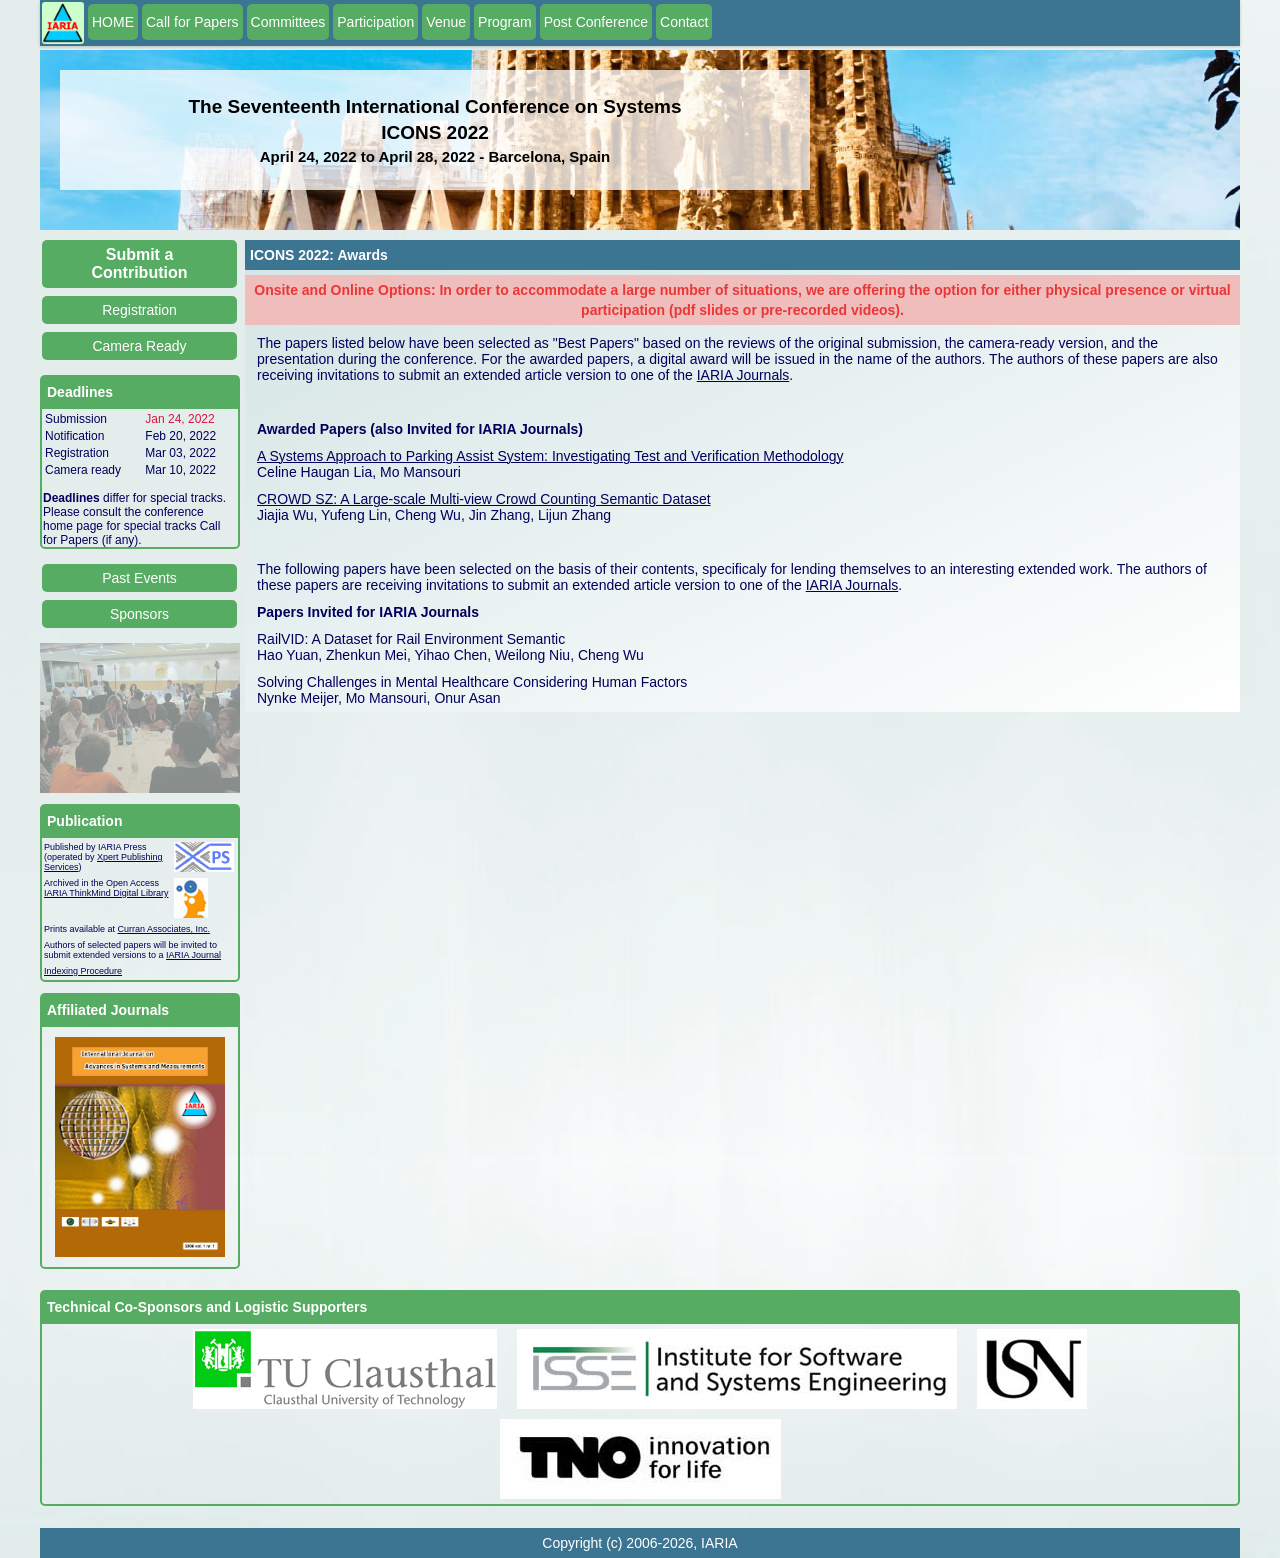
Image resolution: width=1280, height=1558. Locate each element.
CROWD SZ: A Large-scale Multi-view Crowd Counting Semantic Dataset (484, 499)
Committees (288, 22)
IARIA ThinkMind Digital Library (106, 893)
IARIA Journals (743, 375)
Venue (446, 22)
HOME (113, 22)
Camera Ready (139, 346)
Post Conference (596, 22)
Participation (375, 22)
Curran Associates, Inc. (164, 929)
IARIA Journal (193, 955)
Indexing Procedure (83, 971)
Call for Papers (192, 22)
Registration (139, 310)
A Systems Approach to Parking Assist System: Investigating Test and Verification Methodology (550, 456)
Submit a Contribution (140, 263)
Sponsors (139, 614)
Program (505, 22)
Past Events (139, 578)
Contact (684, 22)
